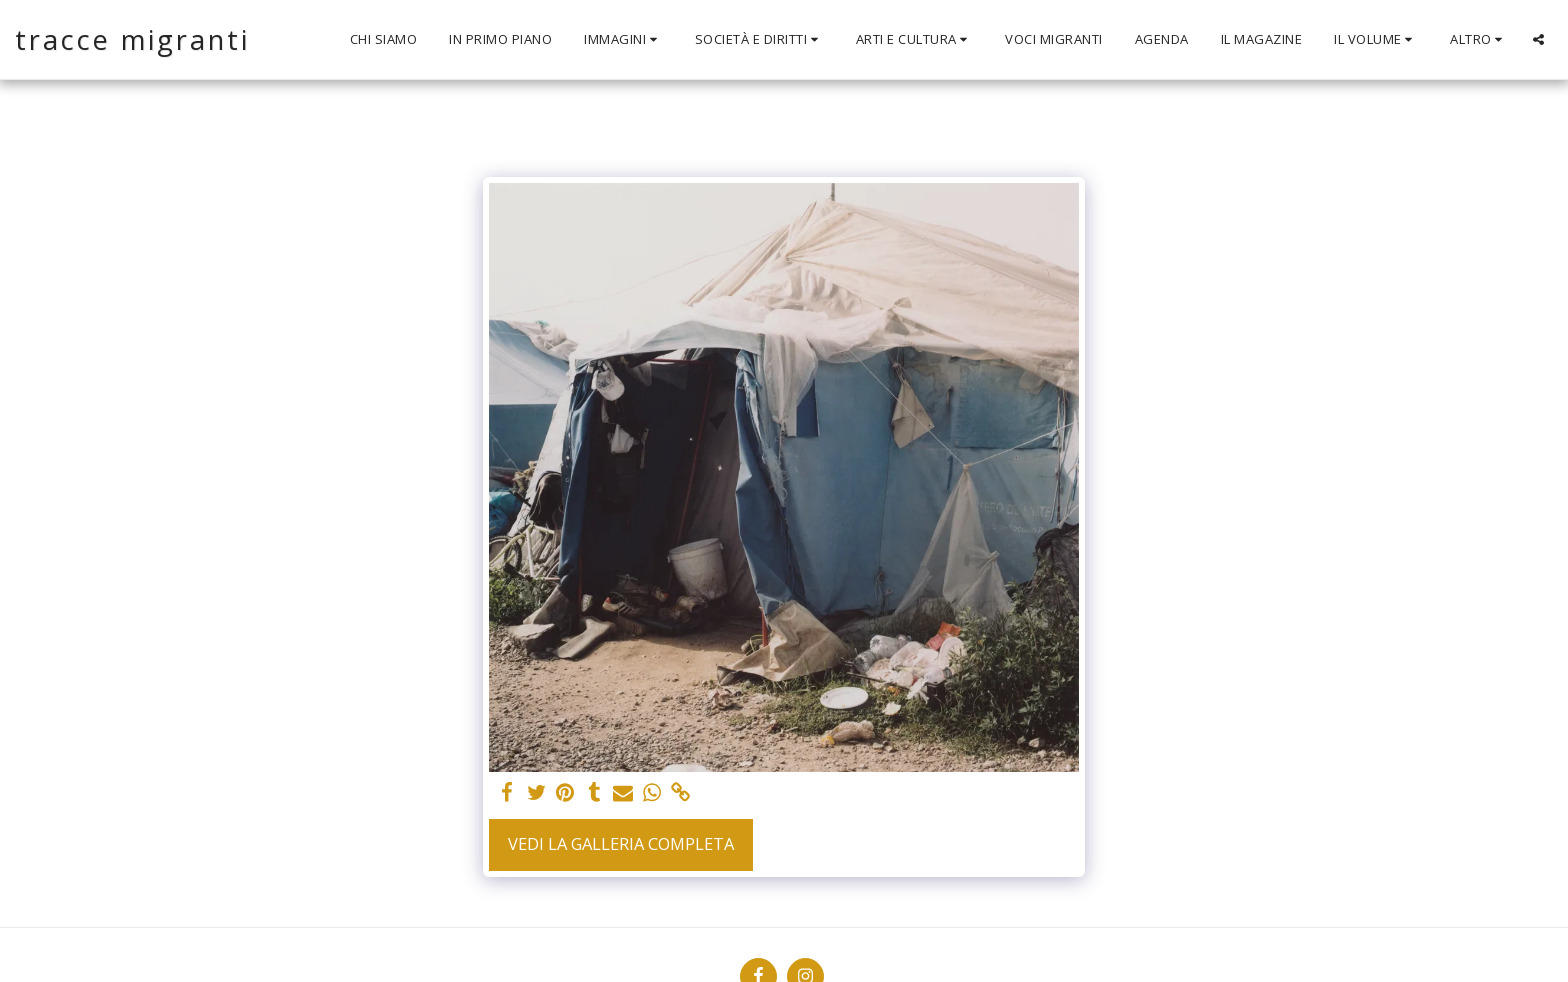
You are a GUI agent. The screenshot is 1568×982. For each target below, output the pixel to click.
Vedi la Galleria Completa (621, 843)
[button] (623, 40)
